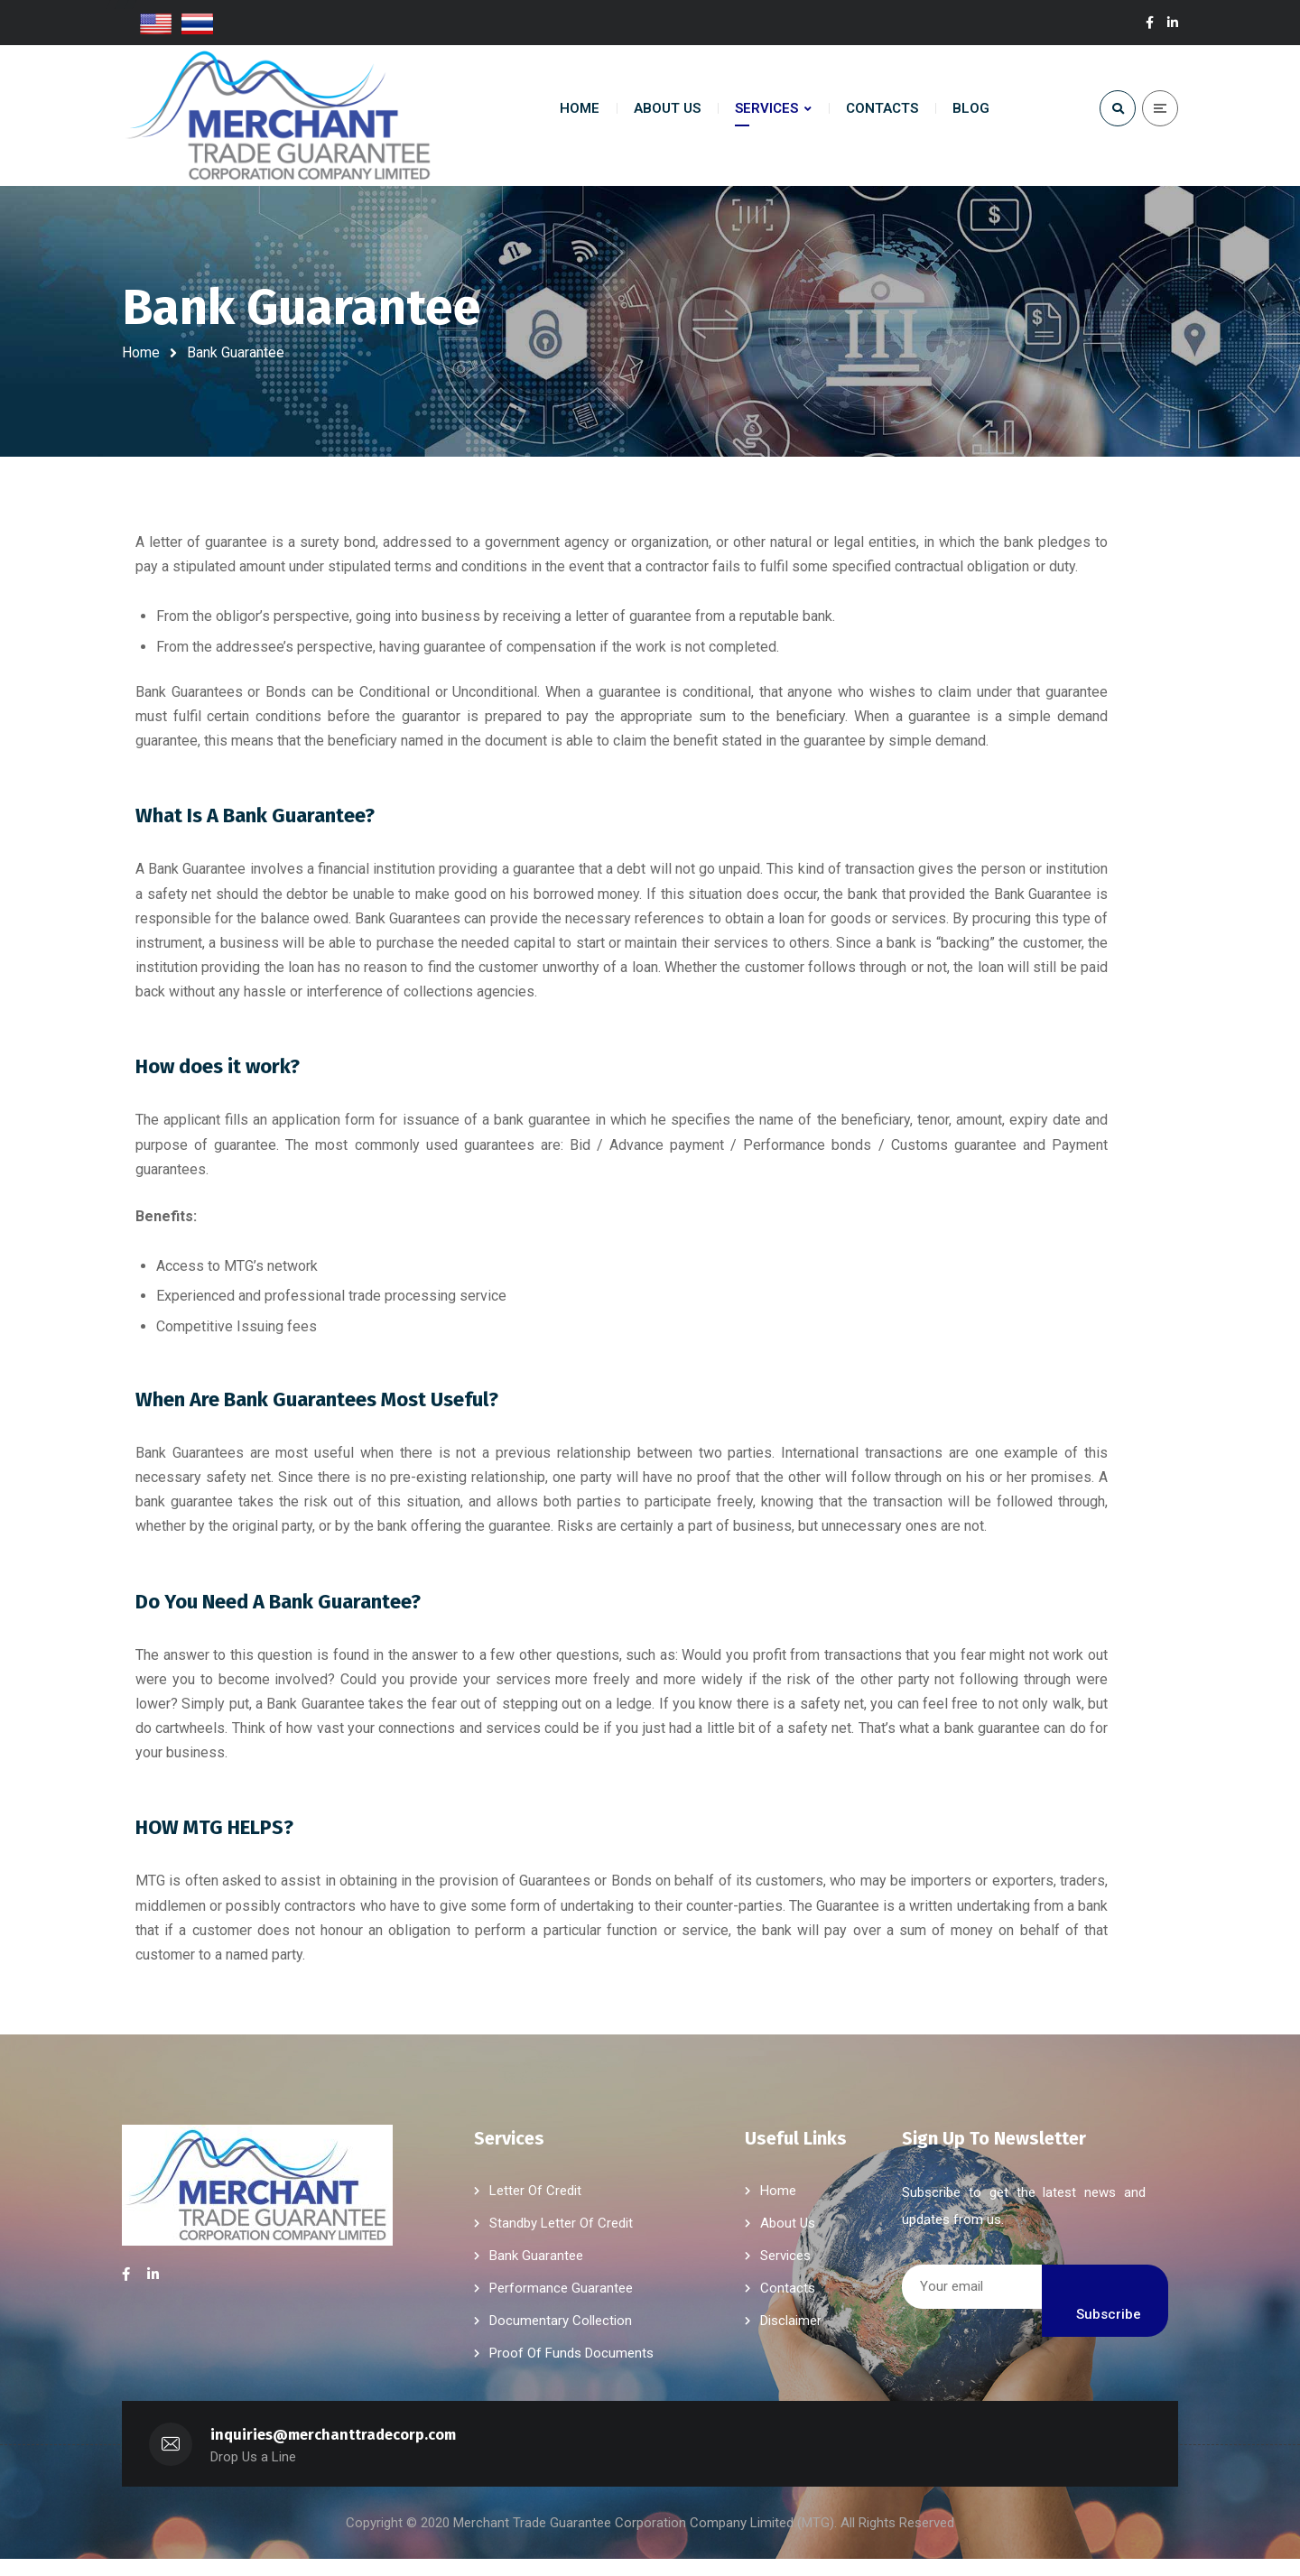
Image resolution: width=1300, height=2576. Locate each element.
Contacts (787, 2305)
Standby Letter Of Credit (561, 2240)
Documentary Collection (560, 2338)
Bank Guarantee (536, 2273)
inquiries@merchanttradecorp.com (333, 2451)
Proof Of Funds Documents (571, 2370)
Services (785, 2273)
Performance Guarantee (561, 2305)
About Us (787, 2240)
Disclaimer (791, 2338)
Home (141, 352)
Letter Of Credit (535, 2208)
